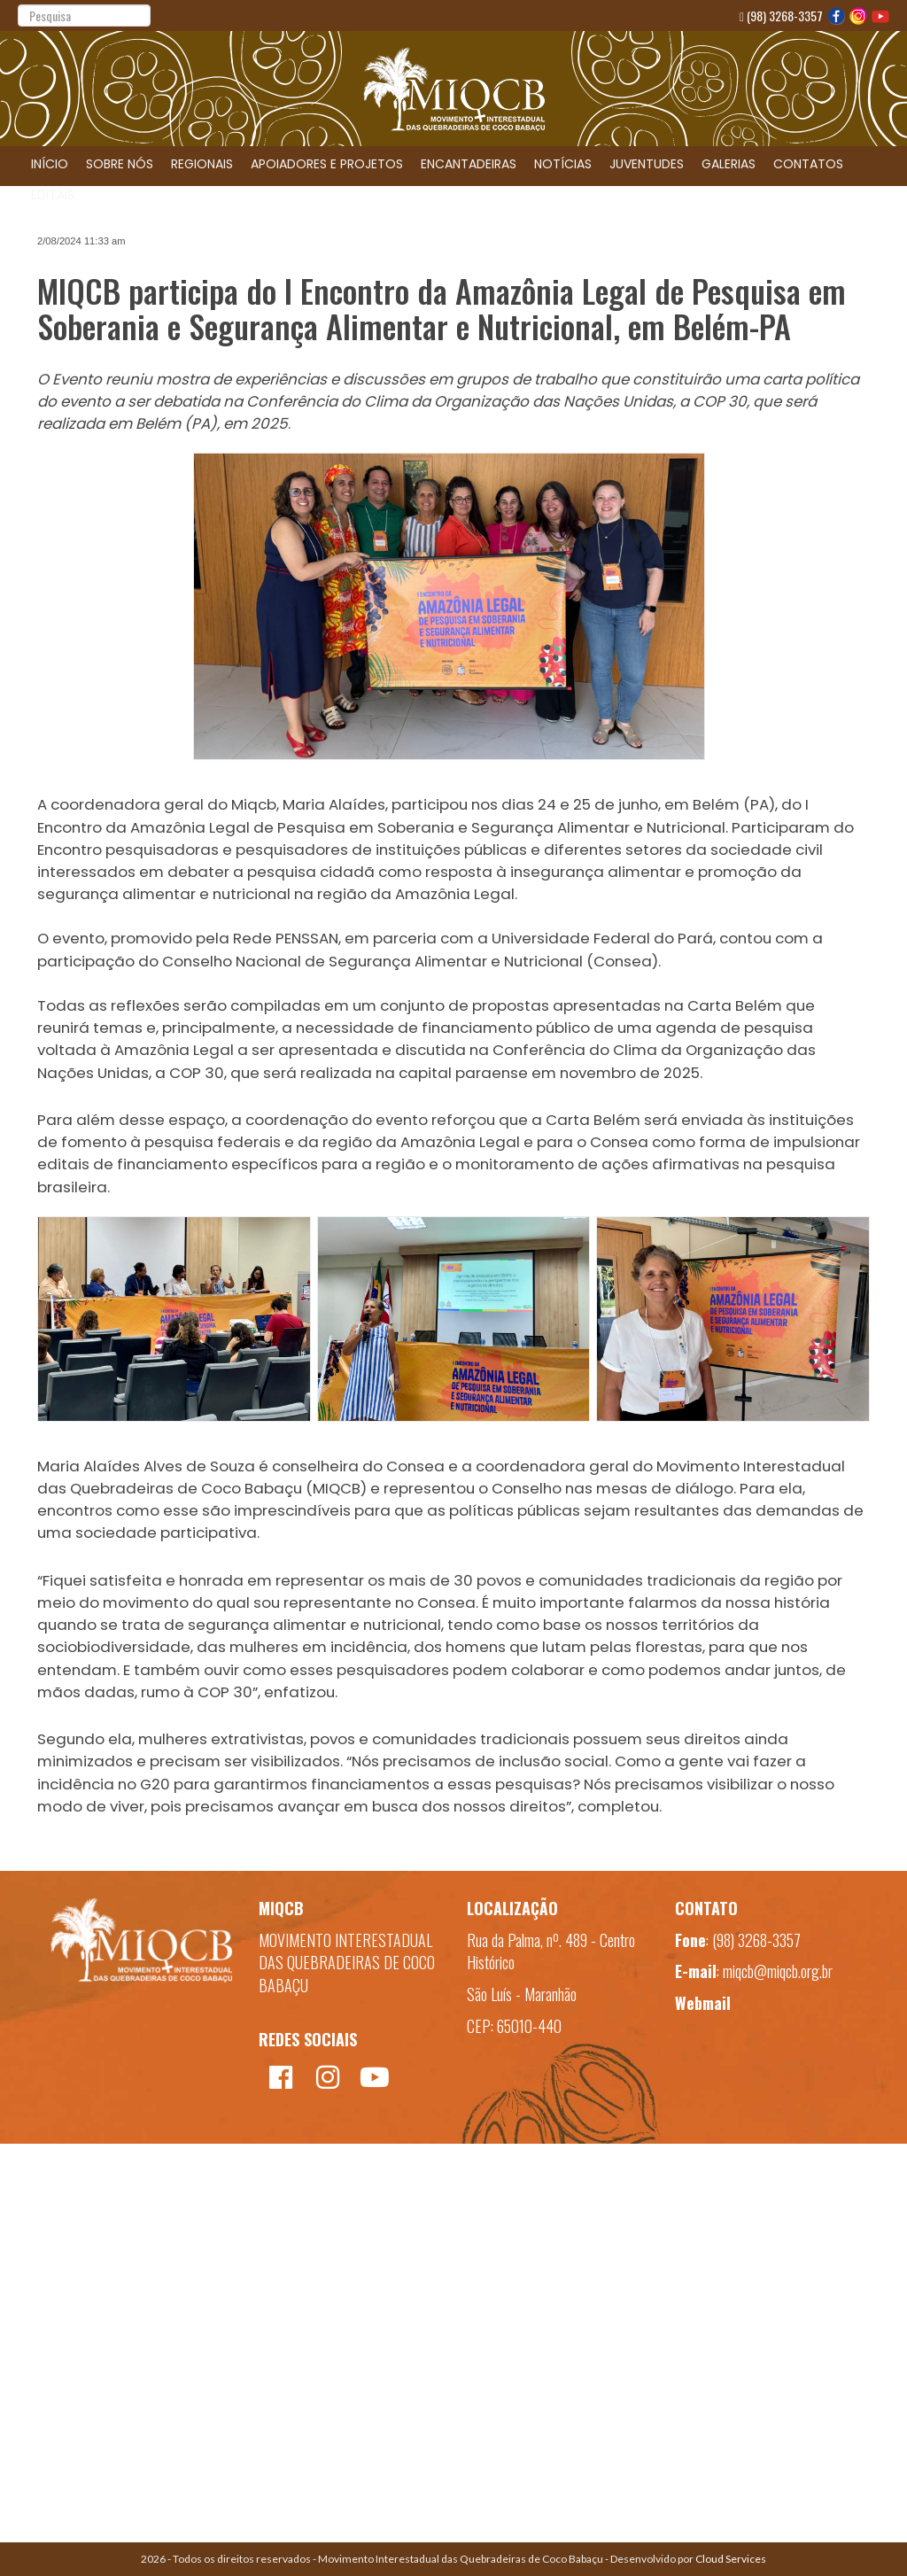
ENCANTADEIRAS (468, 164)
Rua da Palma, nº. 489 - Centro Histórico (551, 1951)
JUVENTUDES (646, 164)
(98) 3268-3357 (781, 15)
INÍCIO (49, 164)
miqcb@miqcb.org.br (778, 1970)
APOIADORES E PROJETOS (327, 164)
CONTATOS (808, 164)
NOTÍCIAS (563, 164)
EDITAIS (52, 195)
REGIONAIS (202, 164)
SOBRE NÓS (119, 164)
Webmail (703, 2002)
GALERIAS (729, 164)
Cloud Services (730, 2558)
